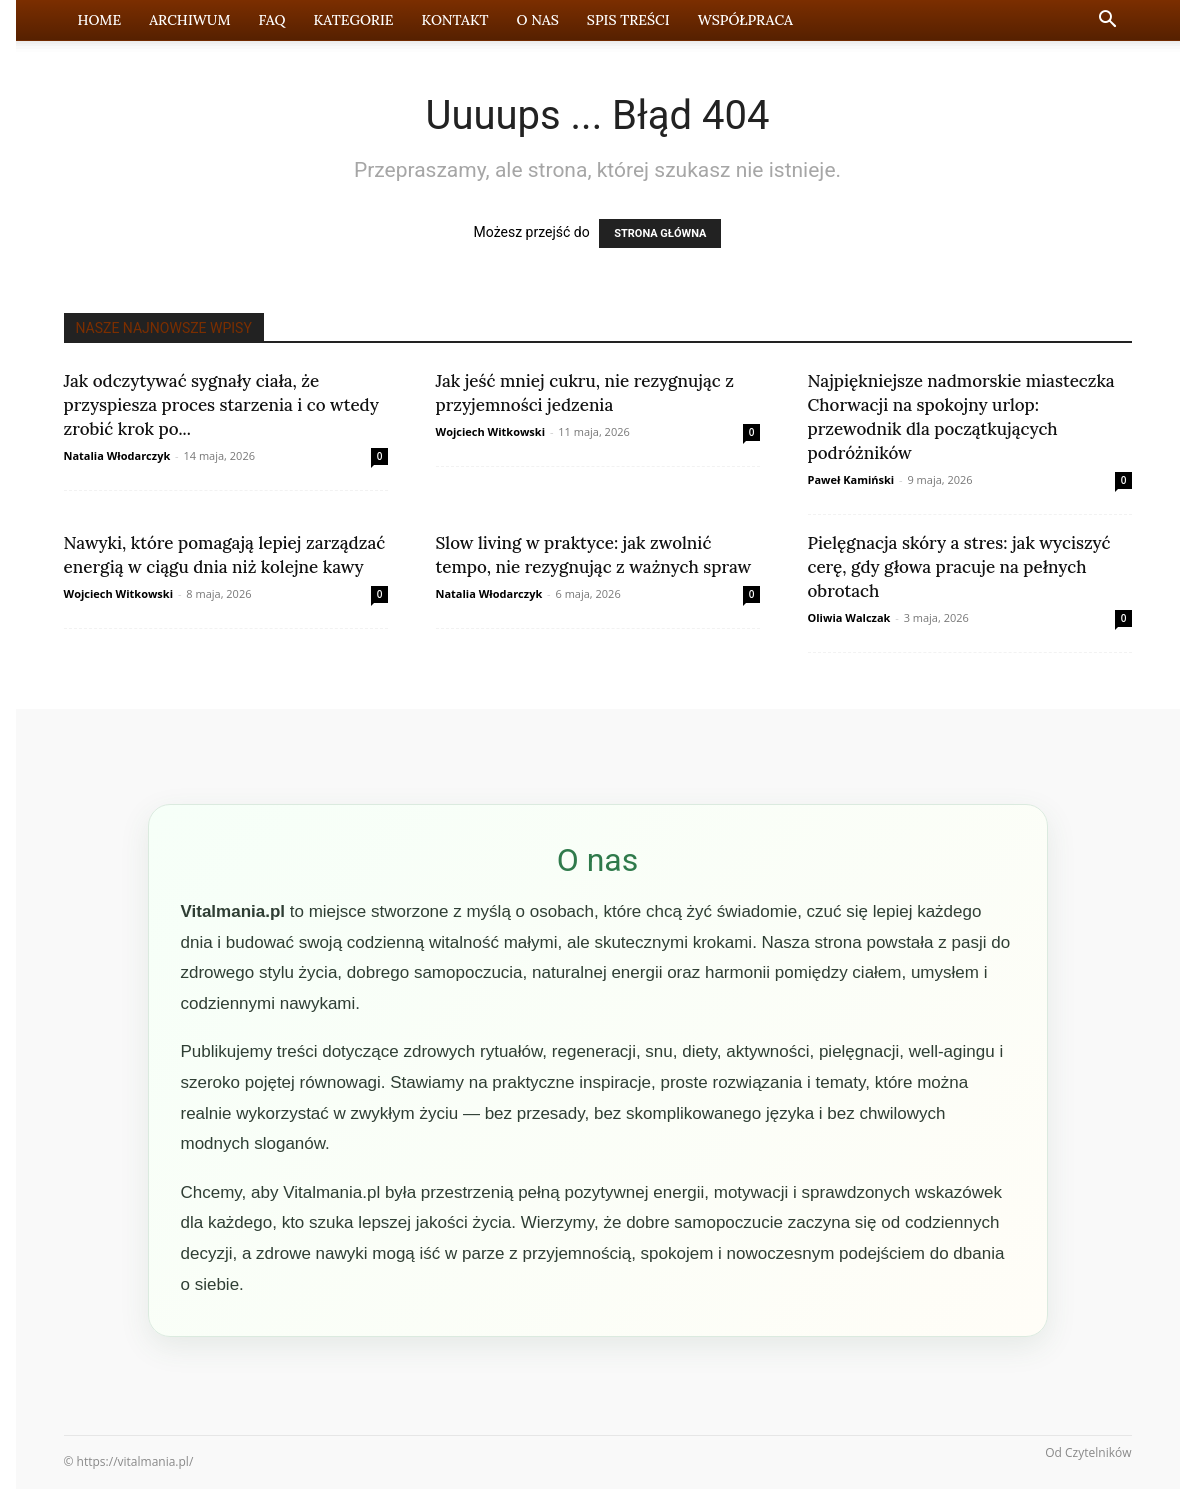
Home (100, 20)
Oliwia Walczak (849, 617)
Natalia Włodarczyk (117, 455)
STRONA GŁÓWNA (660, 233)
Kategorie (354, 20)
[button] (1108, 21)
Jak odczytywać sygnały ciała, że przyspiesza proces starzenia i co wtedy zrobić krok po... (221, 405)
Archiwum (189, 20)
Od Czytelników (1088, 1452)
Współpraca (745, 20)
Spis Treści (628, 20)
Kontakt (455, 20)
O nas (537, 20)
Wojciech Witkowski (491, 431)
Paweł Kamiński (851, 479)
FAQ (272, 20)
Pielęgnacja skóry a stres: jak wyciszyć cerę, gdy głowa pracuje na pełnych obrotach (959, 567)
